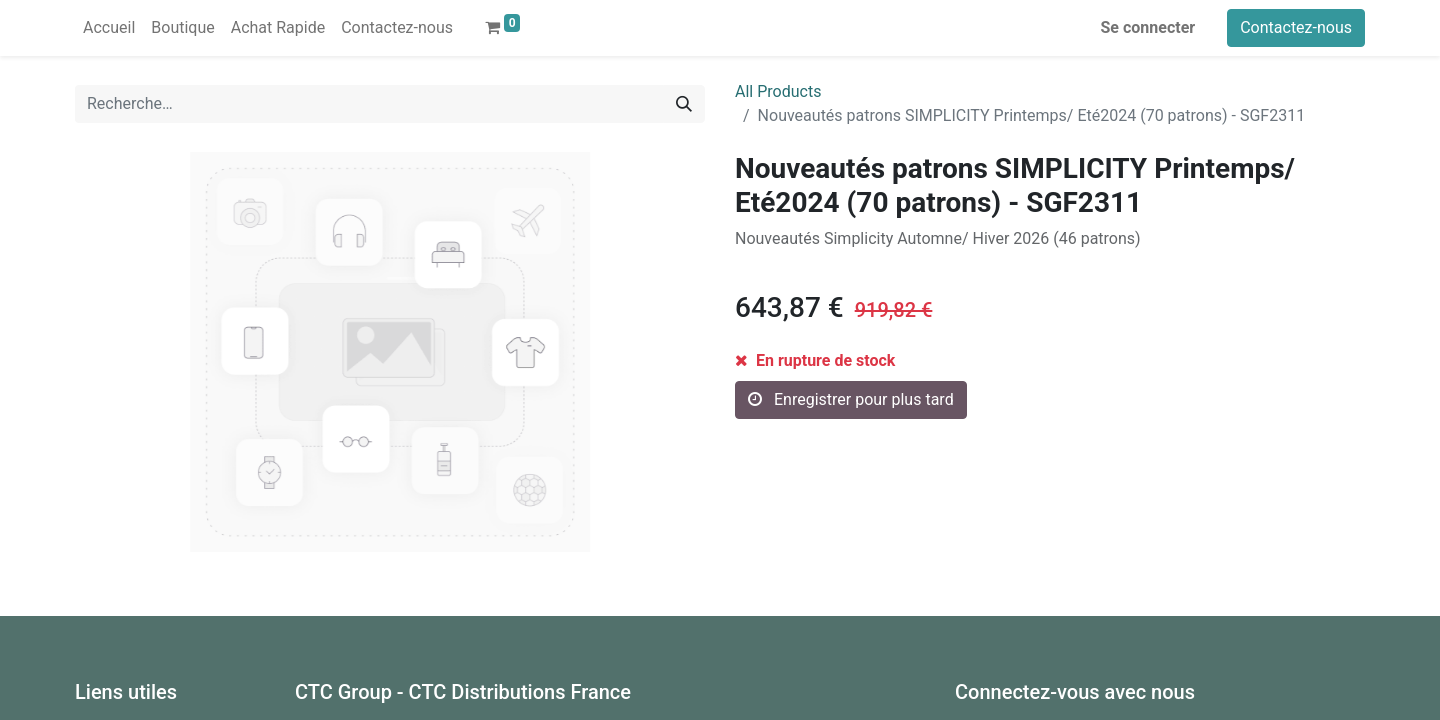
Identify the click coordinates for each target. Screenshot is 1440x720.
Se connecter (1148, 27)
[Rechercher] (684, 104)
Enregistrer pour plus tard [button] (851, 399)
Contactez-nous (1296, 27)
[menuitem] (109, 28)
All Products (778, 91)
